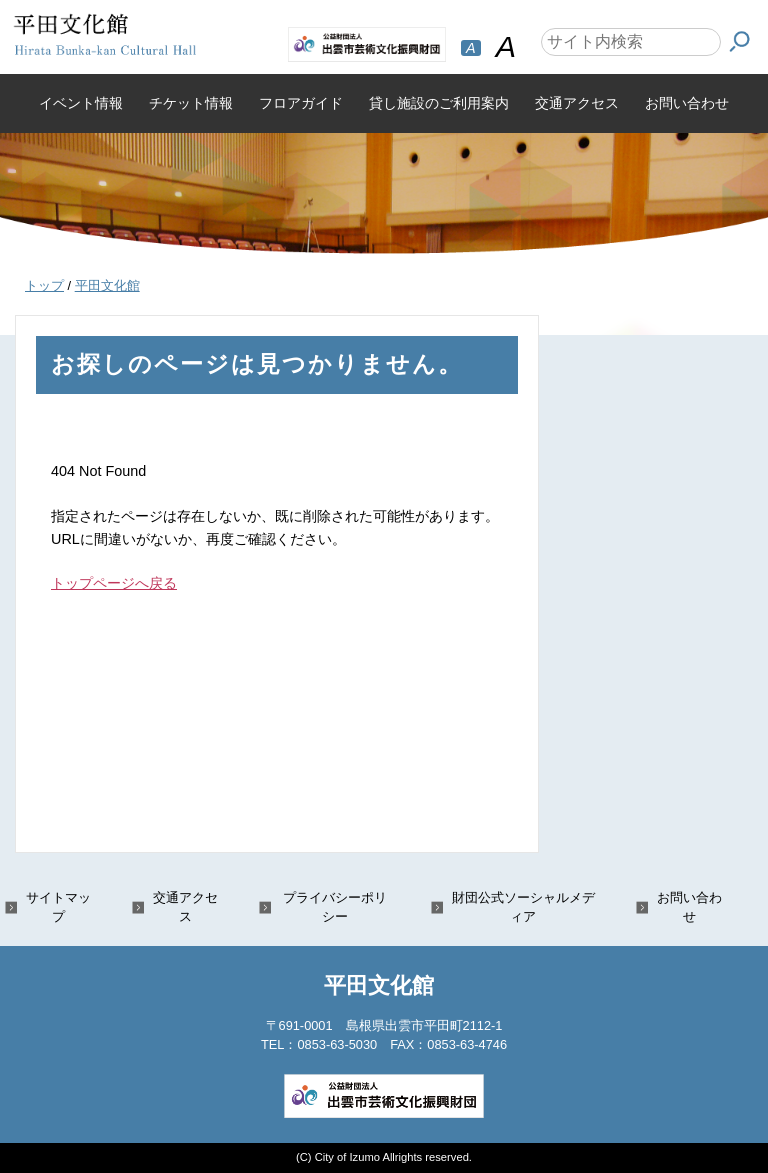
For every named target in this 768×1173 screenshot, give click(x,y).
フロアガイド (301, 103)
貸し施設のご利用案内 (439, 103)
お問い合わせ (687, 103)
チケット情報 (191, 103)
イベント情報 (81, 103)
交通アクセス (577, 103)
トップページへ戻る (114, 583)
